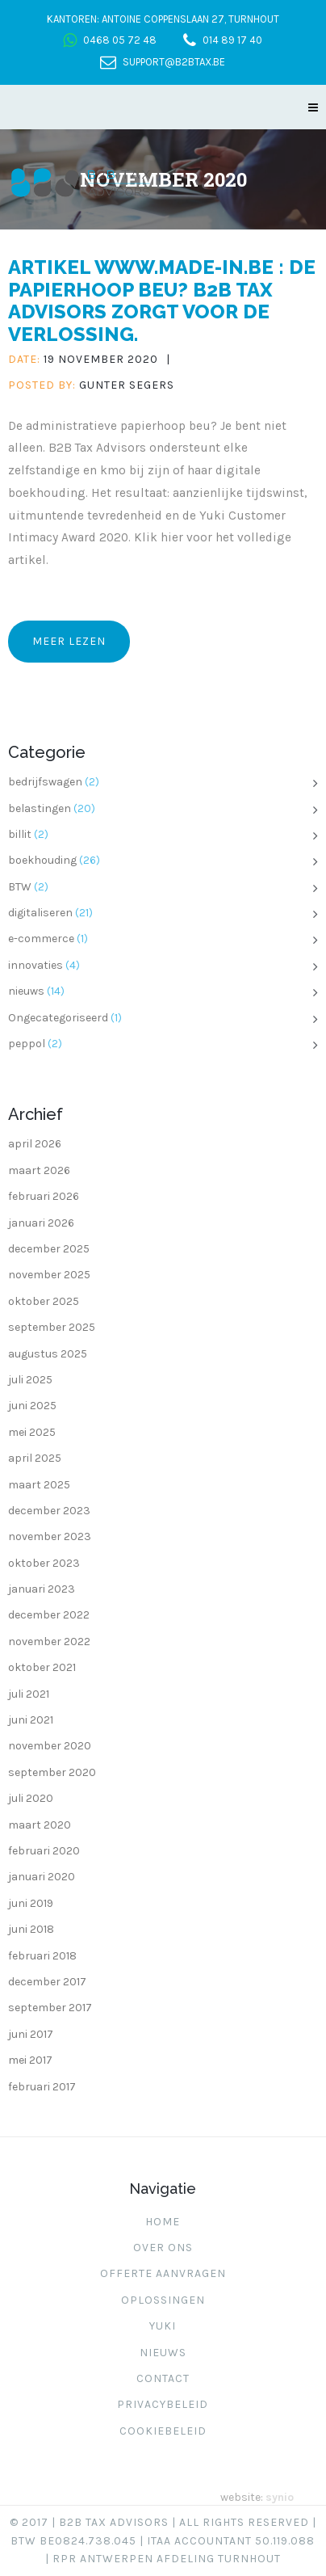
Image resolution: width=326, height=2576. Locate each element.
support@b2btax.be (174, 62)
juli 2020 (30, 1798)
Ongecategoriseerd (58, 1018)
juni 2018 (31, 1929)
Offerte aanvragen (163, 2273)
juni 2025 (32, 1405)
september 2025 (51, 1327)
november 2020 (49, 1746)
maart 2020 (39, 1825)
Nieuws (163, 2352)
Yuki (162, 2326)
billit (19, 834)
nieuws (26, 991)
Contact (163, 2378)
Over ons (163, 2247)
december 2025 (49, 1249)
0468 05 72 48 (120, 40)
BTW (19, 887)
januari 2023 (41, 1589)
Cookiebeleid (163, 2431)
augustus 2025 (47, 1354)
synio (279, 2497)
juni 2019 (30, 1903)
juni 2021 (30, 1720)
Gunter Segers (126, 385)
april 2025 (34, 1458)
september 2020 (52, 1772)
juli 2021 (28, 1694)
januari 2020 (41, 1877)
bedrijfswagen (45, 782)
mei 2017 (30, 2060)
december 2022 (49, 1615)
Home (162, 2222)
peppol (26, 1043)
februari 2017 (42, 2087)
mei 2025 (32, 1432)
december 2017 (47, 1982)
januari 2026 (41, 1223)
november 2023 (49, 1536)
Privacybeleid (162, 2404)
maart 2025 (39, 1485)
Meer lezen (69, 641)
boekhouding (42, 860)
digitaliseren (40, 913)
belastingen (39, 808)
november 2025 (49, 1275)
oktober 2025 (43, 1301)
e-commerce (41, 938)
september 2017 (50, 2007)
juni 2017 (30, 2034)
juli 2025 (30, 1380)
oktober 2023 (44, 1563)
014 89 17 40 (232, 40)
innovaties (35, 965)
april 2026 (34, 1144)
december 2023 (49, 1510)
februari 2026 (43, 1196)
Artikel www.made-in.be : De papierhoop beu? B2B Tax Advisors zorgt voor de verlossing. (162, 300)
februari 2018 (42, 1956)
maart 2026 (39, 1170)
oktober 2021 (42, 1667)
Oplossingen (163, 2300)
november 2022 (49, 1641)
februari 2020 (44, 1851)
